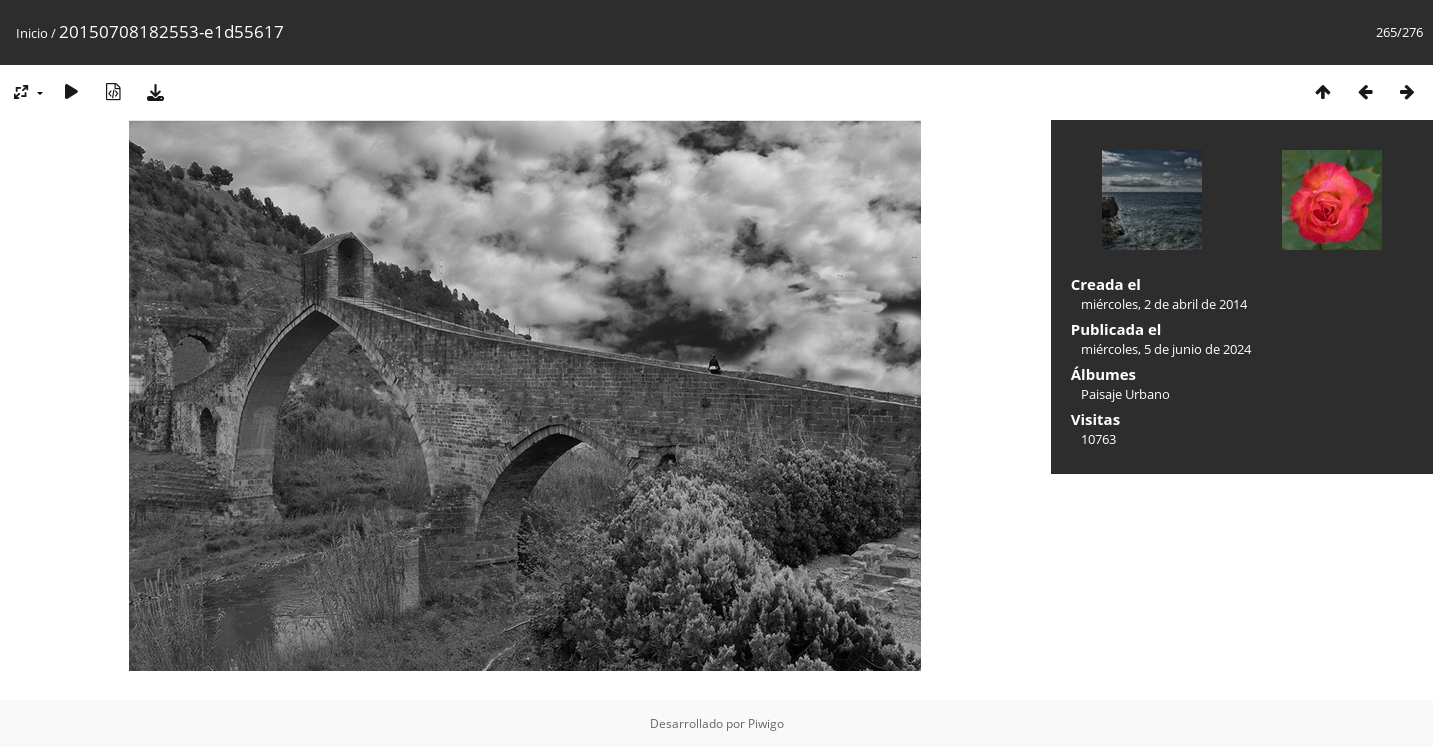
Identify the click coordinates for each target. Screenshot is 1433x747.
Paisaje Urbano (1125, 394)
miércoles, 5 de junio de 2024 (1166, 349)
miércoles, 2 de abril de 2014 (1164, 304)
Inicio (32, 33)
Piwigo (766, 723)
